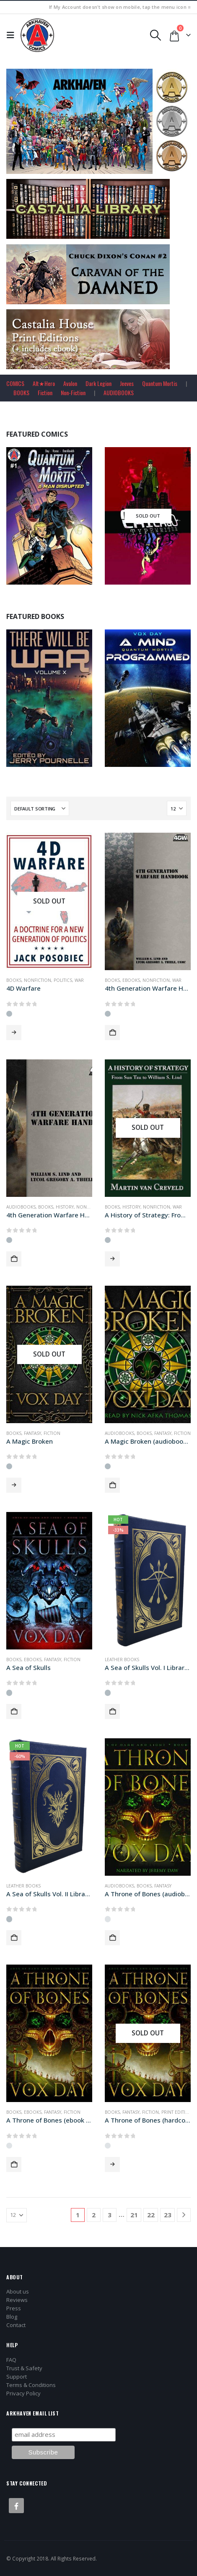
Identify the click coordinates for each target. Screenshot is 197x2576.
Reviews (17, 2300)
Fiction (45, 392)
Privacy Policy (23, 2393)
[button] (12, 35)
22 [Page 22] (151, 2215)
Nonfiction (37, 980)
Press (13, 2308)
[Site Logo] (37, 35)
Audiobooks (21, 1207)
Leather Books (122, 1659)
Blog (11, 2316)
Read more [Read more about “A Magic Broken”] (13, 1485)
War (79, 980)
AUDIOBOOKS (119, 392)
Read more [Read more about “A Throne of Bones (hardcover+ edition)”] (112, 2164)
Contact (16, 2325)
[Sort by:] (39, 808)
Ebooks (131, 980)
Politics (63, 980)
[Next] (184, 2215)
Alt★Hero (44, 383)
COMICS (15, 383)
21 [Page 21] (134, 2215)
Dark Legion (98, 383)
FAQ (11, 2360)
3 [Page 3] (109, 2215)
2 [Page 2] (94, 2215)
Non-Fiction (73, 392)
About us (17, 2291)
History (65, 1207)
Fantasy (32, 1433)
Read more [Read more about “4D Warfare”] (13, 1032)
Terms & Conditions (31, 2385)
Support (16, 2376)
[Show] (177, 808)
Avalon (70, 383)
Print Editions (178, 2112)
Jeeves (127, 383)
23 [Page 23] (167, 2215)
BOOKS (21, 392)
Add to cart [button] (112, 1032)
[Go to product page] (49, 901)
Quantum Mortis (159, 383)
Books (13, 980)
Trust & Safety (24, 2368)
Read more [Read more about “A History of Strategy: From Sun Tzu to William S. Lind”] (112, 1258)
